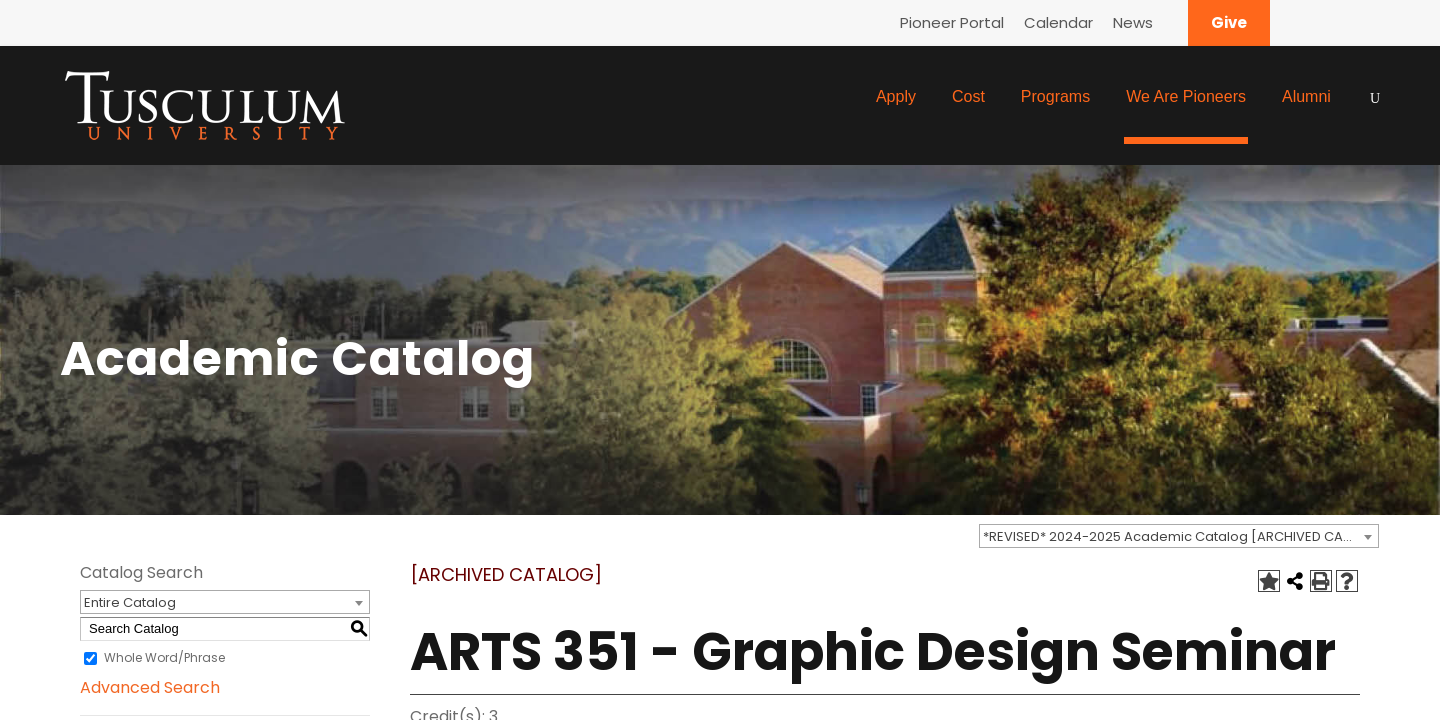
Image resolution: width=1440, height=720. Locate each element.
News (1133, 22)
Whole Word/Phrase (164, 657)
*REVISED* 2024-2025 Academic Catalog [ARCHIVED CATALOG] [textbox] (1180, 536)
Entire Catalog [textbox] (130, 602)
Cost (968, 96)
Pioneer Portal (952, 22)
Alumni (1306, 96)
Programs (1055, 96)
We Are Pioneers (1186, 96)
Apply (896, 96)
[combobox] (1179, 536)
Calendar (1058, 22)
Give (1229, 22)
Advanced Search (150, 687)
